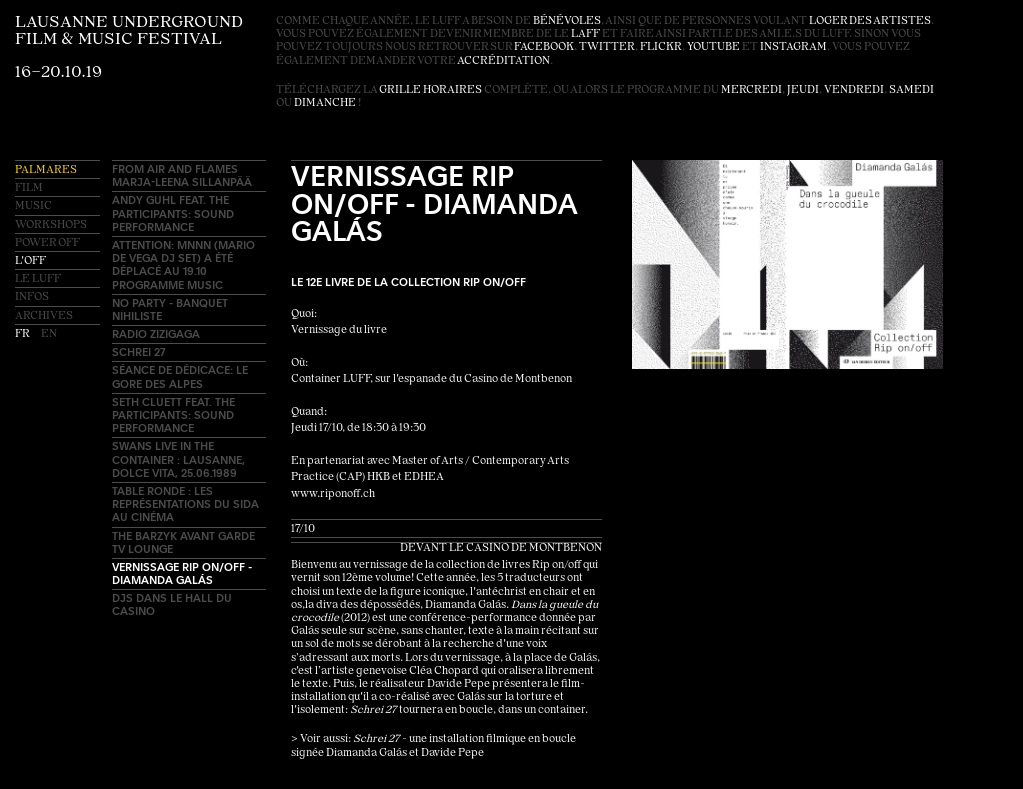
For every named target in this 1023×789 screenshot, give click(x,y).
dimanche (325, 103)
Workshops (51, 225)
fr (23, 334)
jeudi (803, 90)
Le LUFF (38, 279)
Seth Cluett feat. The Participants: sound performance (173, 414)
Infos (32, 297)
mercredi (751, 90)
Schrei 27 (138, 351)
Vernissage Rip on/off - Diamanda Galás (182, 573)
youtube (713, 47)
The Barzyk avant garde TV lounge (183, 542)
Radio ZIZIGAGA (156, 333)
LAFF (585, 34)
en (49, 334)
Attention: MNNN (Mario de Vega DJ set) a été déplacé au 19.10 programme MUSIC (183, 264)
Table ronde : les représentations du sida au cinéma (185, 503)
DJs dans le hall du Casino (172, 604)
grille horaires (430, 90)
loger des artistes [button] (870, 21)
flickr (661, 47)
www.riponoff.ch (333, 494)
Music (33, 206)
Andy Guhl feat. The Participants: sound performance (173, 212)
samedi (911, 90)
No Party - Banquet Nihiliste (170, 309)
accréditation (503, 61)
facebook (544, 47)
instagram (793, 47)
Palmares (46, 170)
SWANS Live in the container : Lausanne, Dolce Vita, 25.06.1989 (178, 458)
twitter (607, 47)
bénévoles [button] (567, 21)
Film (29, 188)
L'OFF (30, 261)
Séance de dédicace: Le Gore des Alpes (180, 376)
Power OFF (47, 243)
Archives (44, 316)
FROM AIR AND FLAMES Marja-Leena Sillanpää (182, 175)
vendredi (854, 90)
